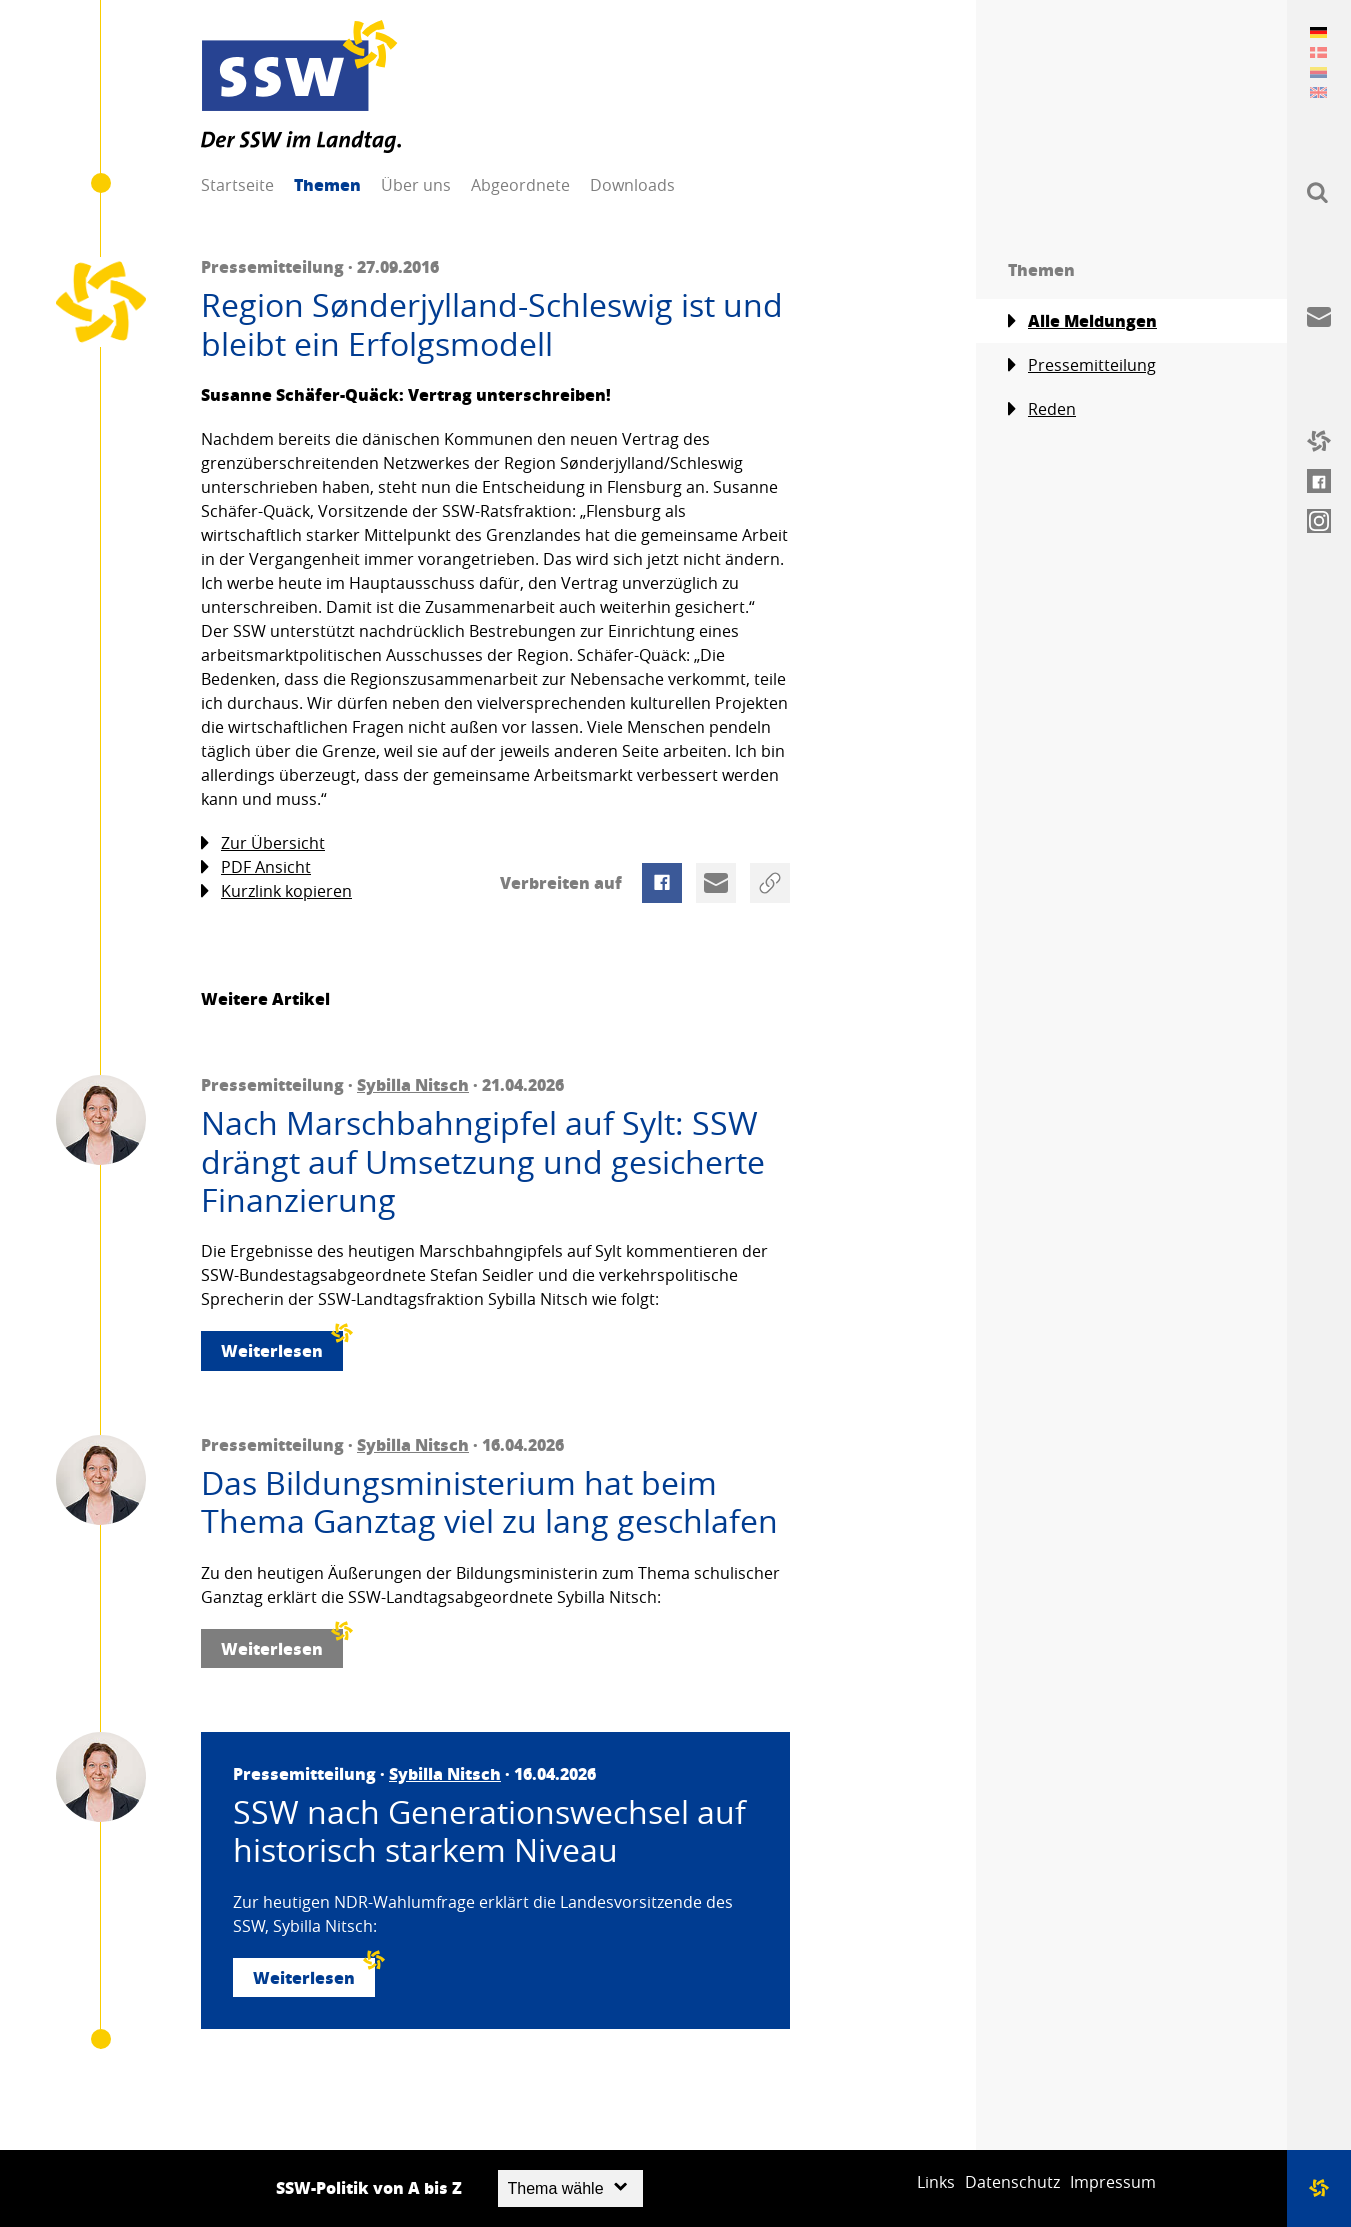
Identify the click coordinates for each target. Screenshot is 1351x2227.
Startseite (237, 185)
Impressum (1113, 2182)
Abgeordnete (520, 185)
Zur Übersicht (263, 843)
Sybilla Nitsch (413, 1084)
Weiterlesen (282, 1346)
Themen (327, 184)
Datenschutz (1012, 2182)
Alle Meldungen (1082, 321)
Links (936, 2182)
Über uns (416, 185)
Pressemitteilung (1082, 365)
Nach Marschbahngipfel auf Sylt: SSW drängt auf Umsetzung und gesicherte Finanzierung (483, 1161)
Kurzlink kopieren (276, 891)
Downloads (632, 185)
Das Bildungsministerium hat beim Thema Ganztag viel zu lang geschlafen (489, 1502)
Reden (1042, 409)
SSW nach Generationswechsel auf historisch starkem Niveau (489, 1831)
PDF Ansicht (256, 867)
